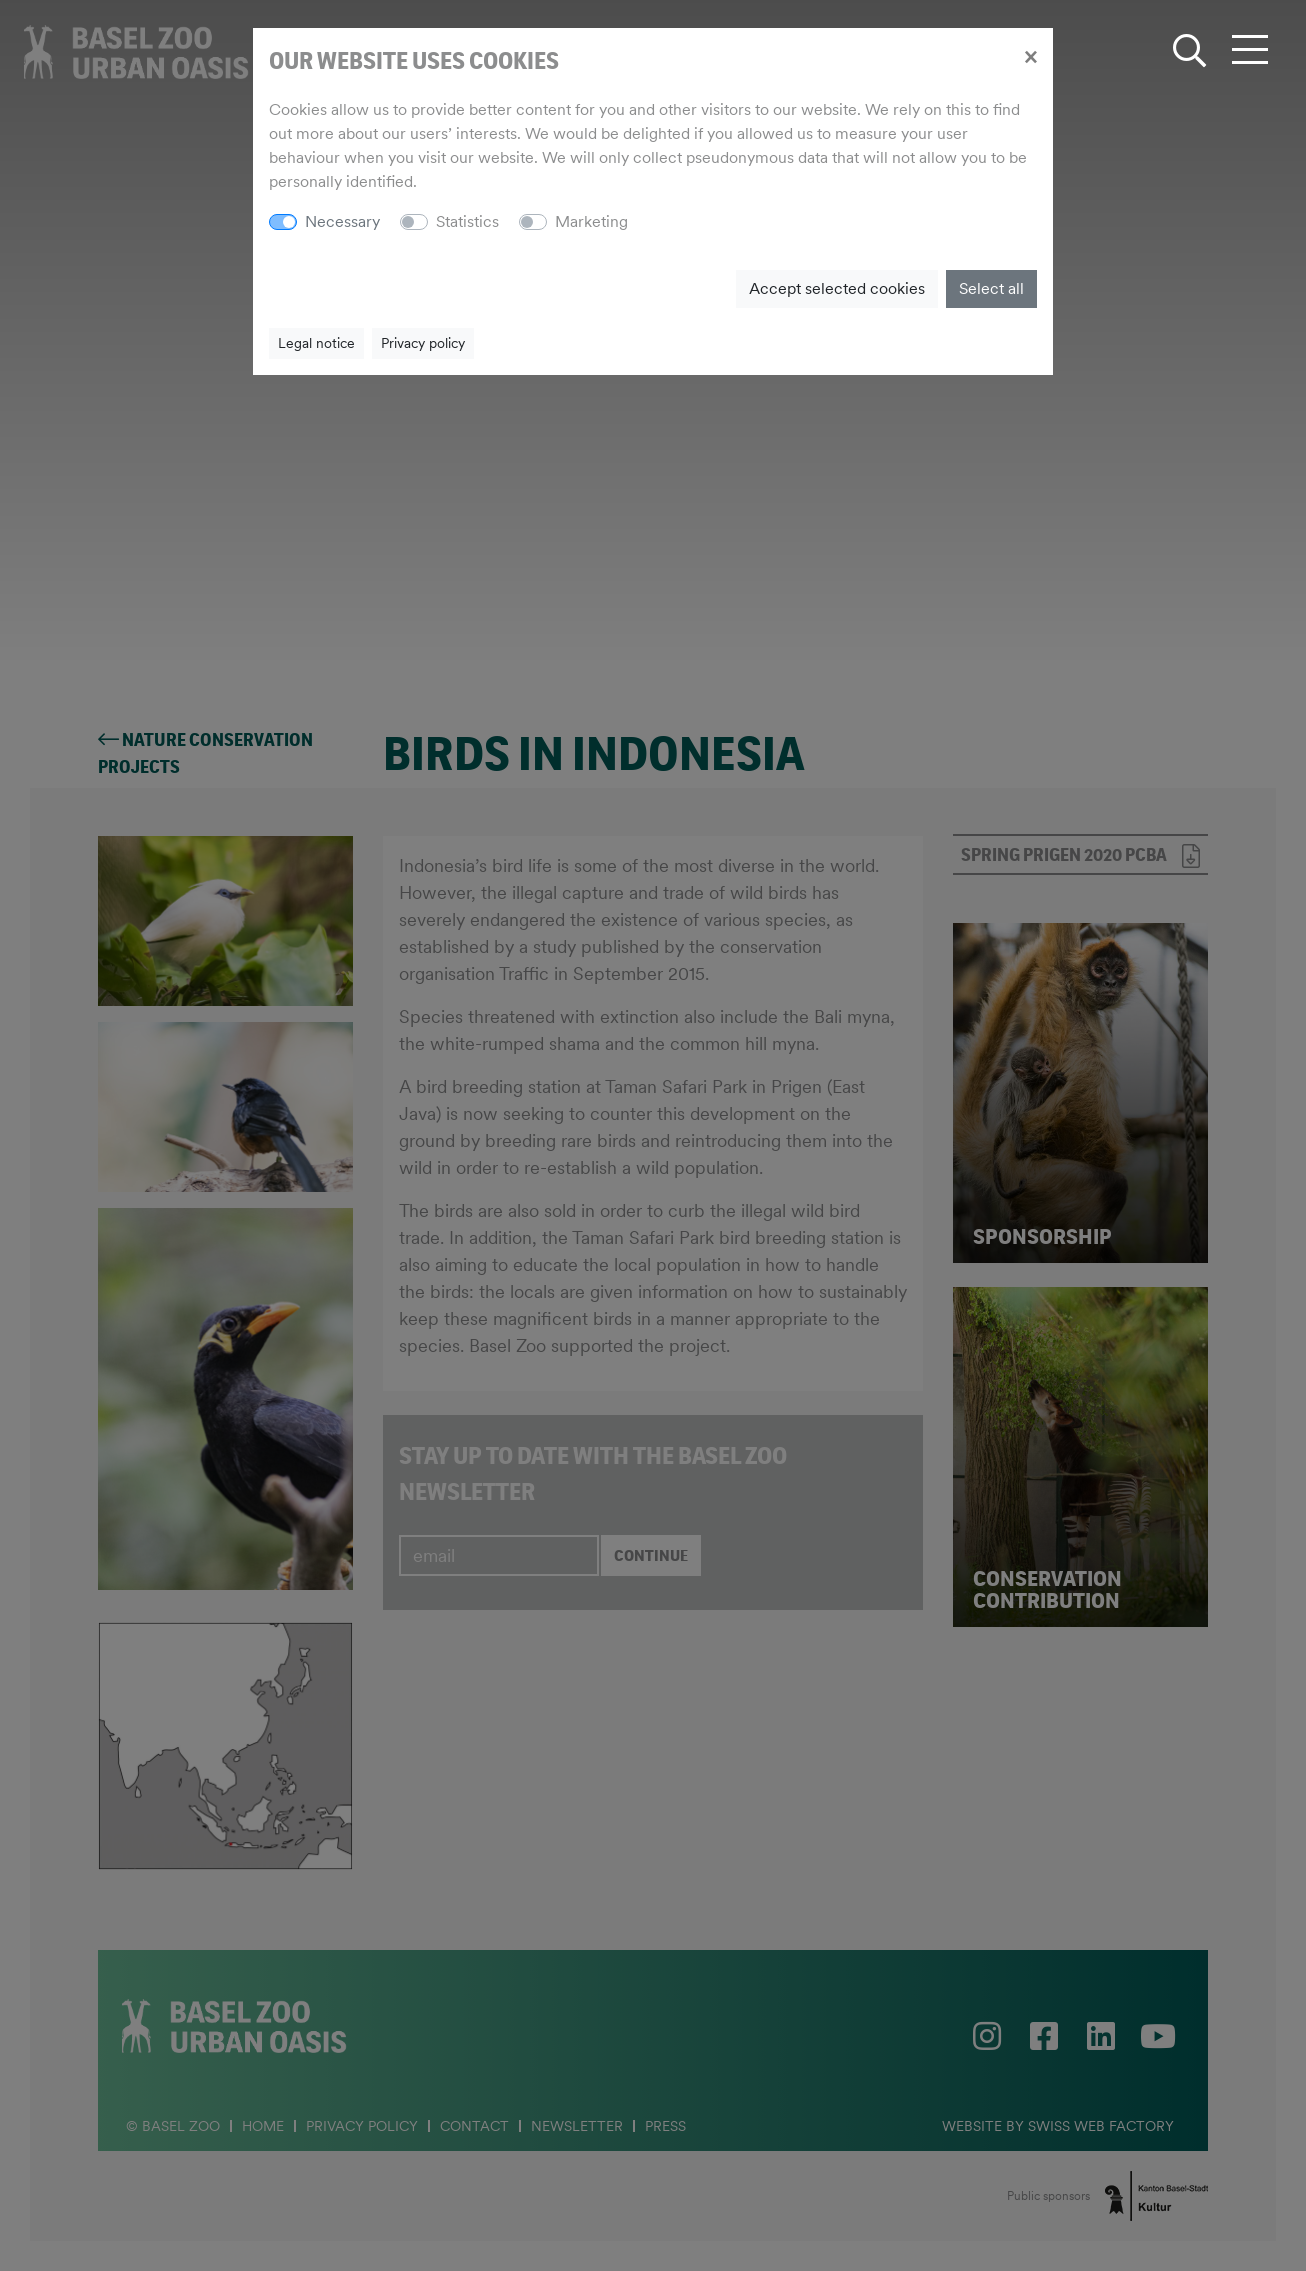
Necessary (342, 221)
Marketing (591, 221)
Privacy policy (423, 343)
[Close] (1030, 56)
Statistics (467, 221)
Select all (991, 288)
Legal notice (316, 343)
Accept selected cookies (837, 288)
